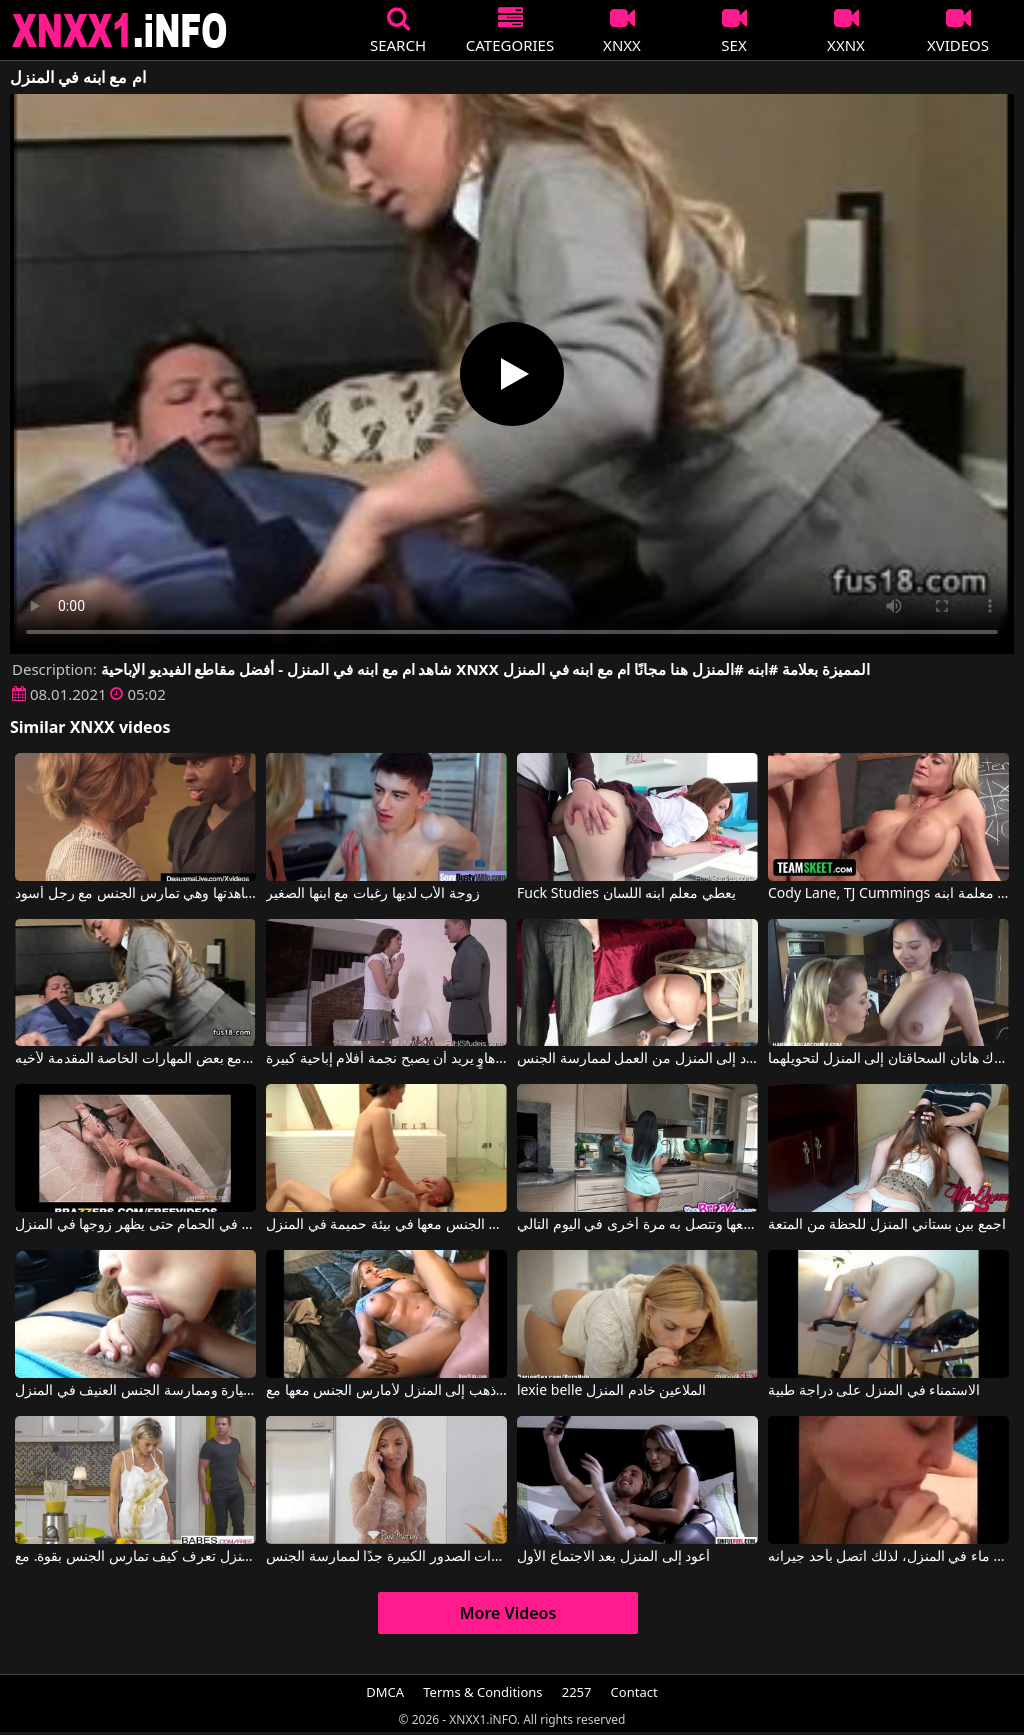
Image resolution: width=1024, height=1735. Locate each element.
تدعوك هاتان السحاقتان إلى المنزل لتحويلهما (888, 1059)
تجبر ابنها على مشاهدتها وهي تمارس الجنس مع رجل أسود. (135, 894)
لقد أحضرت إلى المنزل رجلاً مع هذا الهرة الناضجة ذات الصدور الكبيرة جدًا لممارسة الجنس (386, 1557)
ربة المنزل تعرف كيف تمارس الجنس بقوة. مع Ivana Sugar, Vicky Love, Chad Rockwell (135, 1557)
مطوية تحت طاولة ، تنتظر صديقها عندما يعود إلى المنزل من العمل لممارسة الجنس (637, 1059)
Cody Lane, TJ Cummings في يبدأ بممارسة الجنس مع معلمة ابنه (888, 894)
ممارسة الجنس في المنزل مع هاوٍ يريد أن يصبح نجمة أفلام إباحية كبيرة (386, 1059)
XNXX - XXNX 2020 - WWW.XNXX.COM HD (120, 30)
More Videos (508, 1613)
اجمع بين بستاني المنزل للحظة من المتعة (887, 1225)
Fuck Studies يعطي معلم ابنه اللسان (626, 894)
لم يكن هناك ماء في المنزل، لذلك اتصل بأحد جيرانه (888, 1557)
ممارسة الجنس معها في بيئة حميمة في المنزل (386, 1225)
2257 (577, 1692)
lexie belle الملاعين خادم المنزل (611, 1391)
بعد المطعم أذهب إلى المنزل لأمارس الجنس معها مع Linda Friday (386, 1391)
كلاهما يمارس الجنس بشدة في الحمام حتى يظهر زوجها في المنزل (135, 1225)
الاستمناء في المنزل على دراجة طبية (874, 1391)
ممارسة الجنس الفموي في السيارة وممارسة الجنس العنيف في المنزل (135, 1391)
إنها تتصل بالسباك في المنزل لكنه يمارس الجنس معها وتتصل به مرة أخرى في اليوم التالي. (637, 1225)
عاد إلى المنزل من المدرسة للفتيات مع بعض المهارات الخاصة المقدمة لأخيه (135, 1059)
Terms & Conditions (482, 1692)
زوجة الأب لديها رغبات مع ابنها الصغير (373, 894)
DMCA (385, 1692)
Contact (634, 1692)
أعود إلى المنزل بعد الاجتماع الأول (613, 1557)
